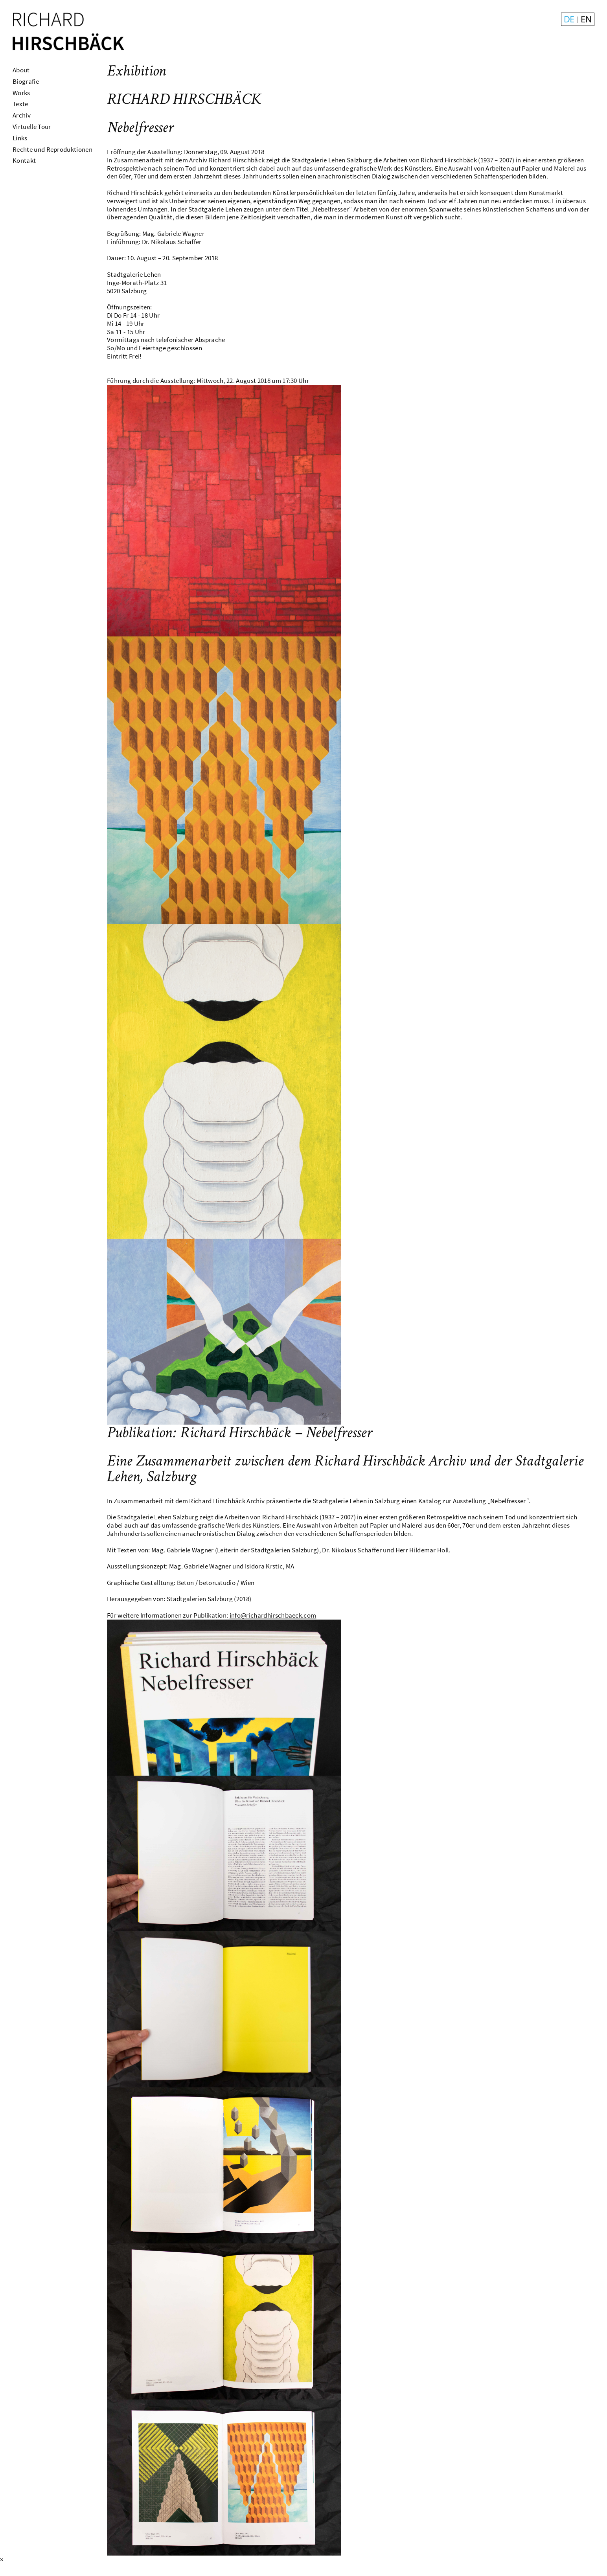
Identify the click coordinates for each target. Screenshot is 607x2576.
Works (21, 92)
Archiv (22, 115)
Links (20, 138)
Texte (20, 103)
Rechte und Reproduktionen (52, 149)
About (21, 70)
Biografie (26, 81)
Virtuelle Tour (32, 126)
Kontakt (24, 160)
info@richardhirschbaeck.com (273, 1615)
